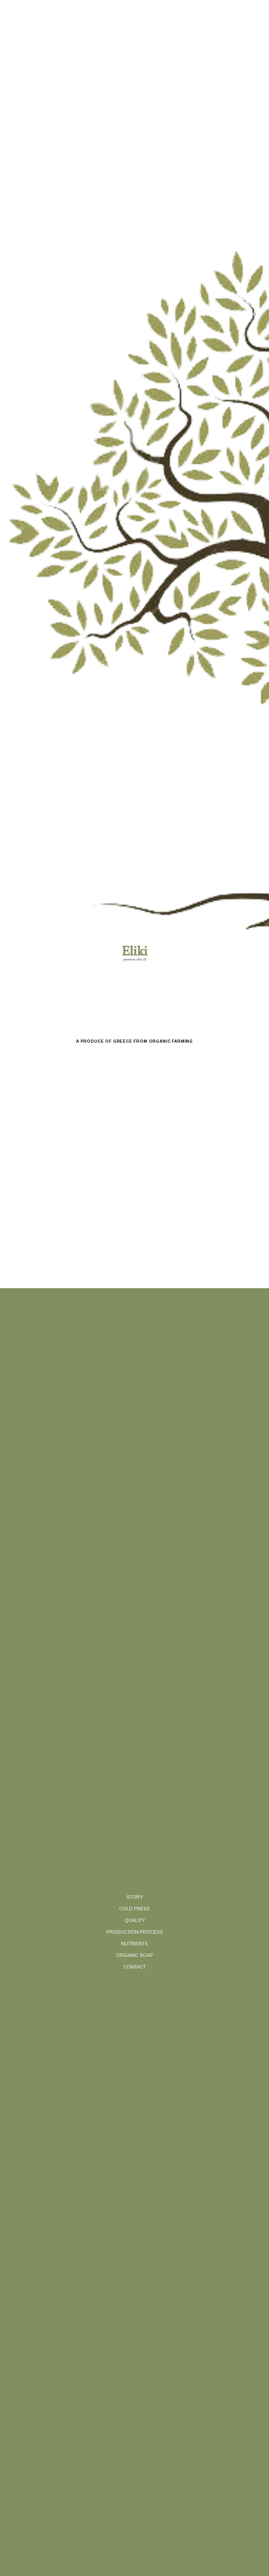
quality (135, 1920)
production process (134, 1932)
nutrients (134, 1943)
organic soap (134, 1955)
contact (134, 1967)
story (135, 1897)
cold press (134, 1909)
